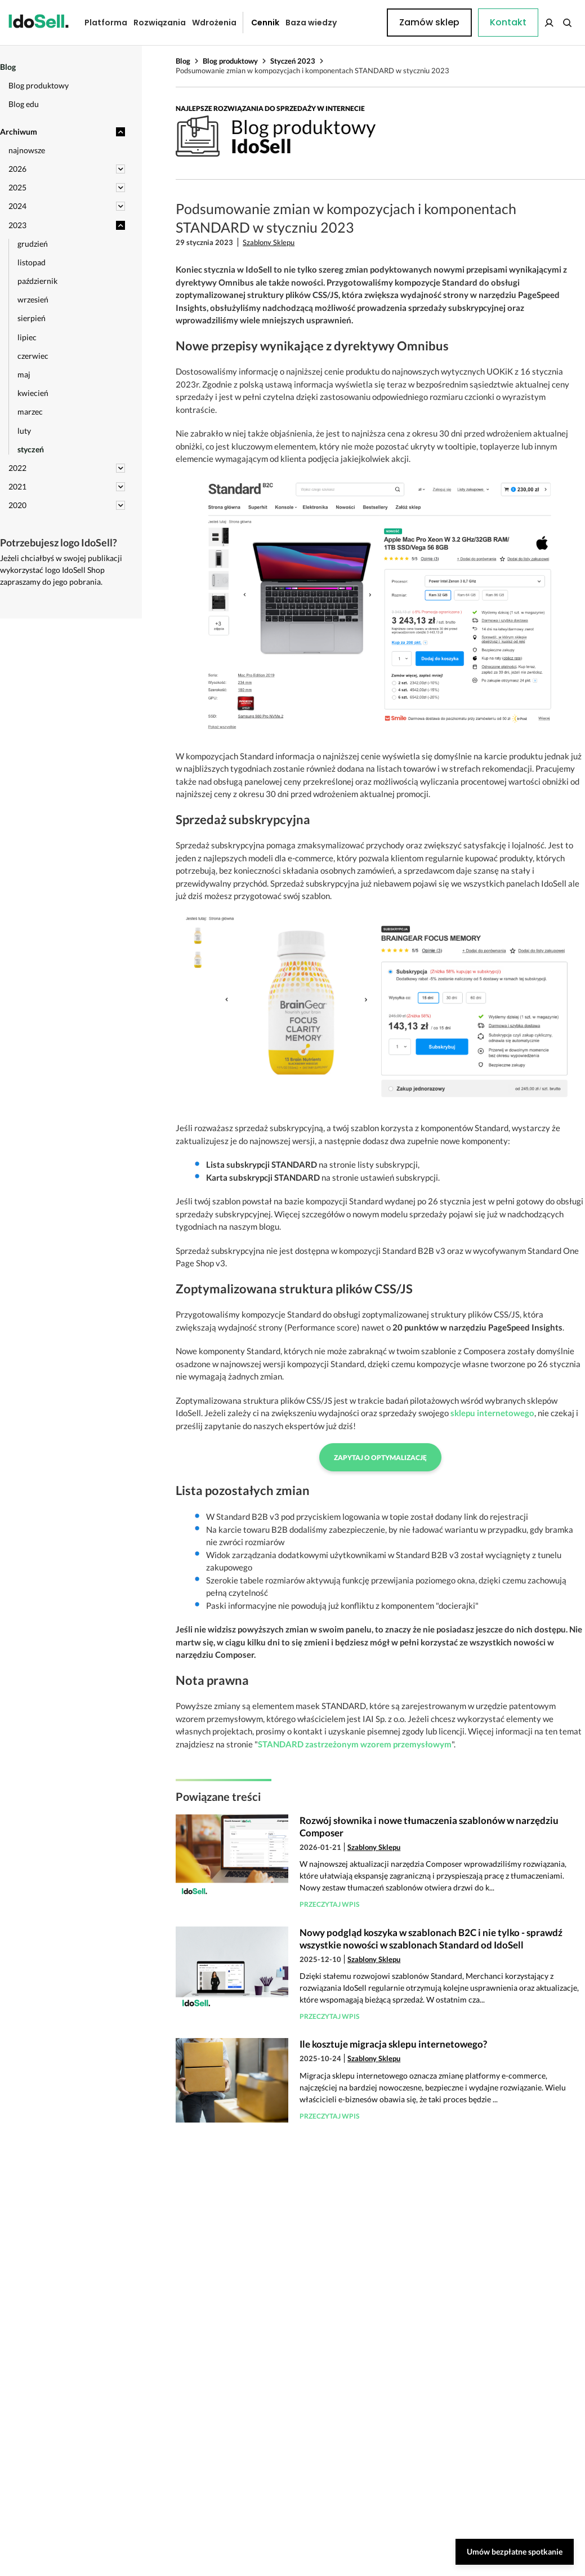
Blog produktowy (230, 60)
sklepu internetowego (492, 1413)
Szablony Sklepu (268, 242)
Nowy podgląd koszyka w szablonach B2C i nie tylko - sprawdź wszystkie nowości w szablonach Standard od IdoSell (431, 1939)
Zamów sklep (532, 22)
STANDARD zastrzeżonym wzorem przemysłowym (355, 1744)
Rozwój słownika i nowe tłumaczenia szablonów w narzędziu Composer (429, 1826)
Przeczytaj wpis (329, 1904)
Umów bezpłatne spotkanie (514, 2551)
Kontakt (360, 22)
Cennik (257, 22)
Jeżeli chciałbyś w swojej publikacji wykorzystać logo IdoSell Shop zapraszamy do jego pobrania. (61, 569)
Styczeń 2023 (292, 60)
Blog (183, 60)
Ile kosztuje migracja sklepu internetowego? (393, 2044)
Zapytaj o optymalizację (380, 1457)
